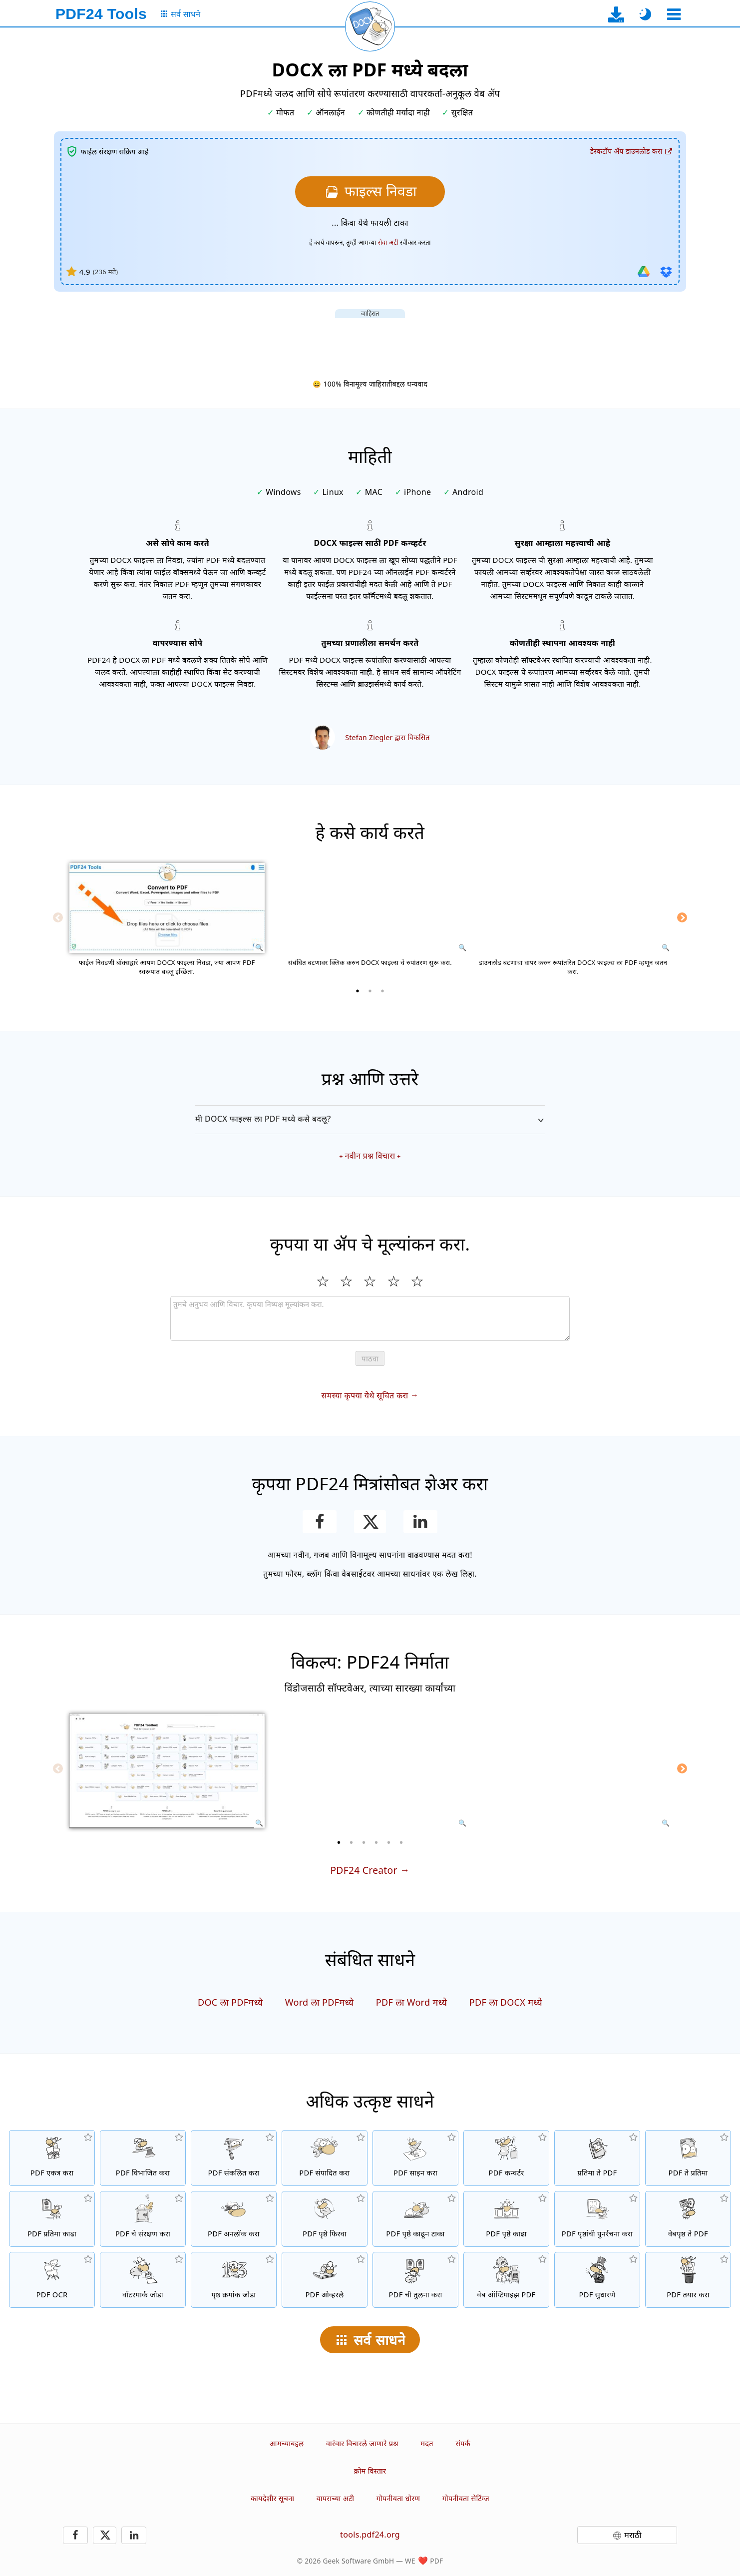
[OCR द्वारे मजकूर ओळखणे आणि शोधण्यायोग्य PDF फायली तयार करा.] (52, 2280)
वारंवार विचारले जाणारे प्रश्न (362, 2443)
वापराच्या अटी (336, 2498)
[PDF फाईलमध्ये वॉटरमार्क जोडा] (143, 2280)
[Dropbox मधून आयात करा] (666, 271)
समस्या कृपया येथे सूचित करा (365, 1395)
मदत (426, 2443)
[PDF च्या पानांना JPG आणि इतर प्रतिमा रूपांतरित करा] (688, 2158)
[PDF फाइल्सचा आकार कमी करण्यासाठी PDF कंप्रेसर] (234, 2158)
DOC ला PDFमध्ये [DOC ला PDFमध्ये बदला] (230, 2002)
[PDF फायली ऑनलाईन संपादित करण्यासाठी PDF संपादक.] (325, 2158)
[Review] (370, 1318)
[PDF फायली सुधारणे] (597, 2280)
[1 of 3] (358, 991)
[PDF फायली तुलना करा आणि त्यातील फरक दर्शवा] (415, 2280)
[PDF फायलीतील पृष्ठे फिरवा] (325, 2219)
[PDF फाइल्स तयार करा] (688, 2280)
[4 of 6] (376, 1842)
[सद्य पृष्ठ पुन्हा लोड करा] (370, 26)
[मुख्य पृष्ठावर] (101, 13)
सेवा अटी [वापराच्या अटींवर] (388, 242)
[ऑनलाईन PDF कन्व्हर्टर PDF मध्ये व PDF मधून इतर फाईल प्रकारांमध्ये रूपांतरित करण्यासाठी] (506, 2158)
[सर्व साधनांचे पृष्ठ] (179, 14)
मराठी (633, 2535)
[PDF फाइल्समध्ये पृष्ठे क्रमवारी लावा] (597, 2219)
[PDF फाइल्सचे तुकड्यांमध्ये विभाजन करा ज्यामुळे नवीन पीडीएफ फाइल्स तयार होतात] (143, 2158)
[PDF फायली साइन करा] (415, 2158)
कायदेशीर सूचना (272, 2498)
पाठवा (370, 1358)
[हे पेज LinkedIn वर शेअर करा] (420, 1521)
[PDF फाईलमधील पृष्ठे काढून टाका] (415, 2219)
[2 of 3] (370, 991)
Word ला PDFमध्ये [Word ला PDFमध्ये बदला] (319, 2002)
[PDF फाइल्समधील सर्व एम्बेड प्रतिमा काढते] (52, 2219)
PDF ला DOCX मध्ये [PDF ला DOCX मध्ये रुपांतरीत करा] (505, 2002)
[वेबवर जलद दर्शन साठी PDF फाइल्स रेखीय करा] (506, 2280)
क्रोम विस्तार (370, 2471)
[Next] (682, 917)
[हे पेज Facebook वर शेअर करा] (320, 1521)
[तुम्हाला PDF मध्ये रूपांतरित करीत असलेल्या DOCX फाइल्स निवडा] (370, 191)
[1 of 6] (339, 1842)
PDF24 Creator (363, 1870)
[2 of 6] (352, 1842)
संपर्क (462, 2443)
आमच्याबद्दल (287, 2443)
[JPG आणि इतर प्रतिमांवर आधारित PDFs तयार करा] (597, 2158)
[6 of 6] (401, 1842)
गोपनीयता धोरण (398, 2498)
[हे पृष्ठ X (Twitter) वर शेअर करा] (369, 1521)
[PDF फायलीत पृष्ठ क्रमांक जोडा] (234, 2280)
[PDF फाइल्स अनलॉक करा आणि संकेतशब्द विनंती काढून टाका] (234, 2219)
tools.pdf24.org (370, 2534)
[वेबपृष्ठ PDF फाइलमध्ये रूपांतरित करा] (688, 2219)
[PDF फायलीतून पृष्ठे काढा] (506, 2219)
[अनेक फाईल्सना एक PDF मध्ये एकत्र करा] (52, 2158)
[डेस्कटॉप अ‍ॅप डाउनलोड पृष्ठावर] (616, 14)
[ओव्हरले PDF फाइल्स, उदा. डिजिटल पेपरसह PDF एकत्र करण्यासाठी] (325, 2280)
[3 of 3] (382, 991)
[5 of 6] (389, 1842)
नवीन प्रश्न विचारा (370, 1155)
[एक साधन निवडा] (674, 14)
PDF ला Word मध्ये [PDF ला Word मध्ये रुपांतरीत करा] (411, 2002)
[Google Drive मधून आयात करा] (644, 271)
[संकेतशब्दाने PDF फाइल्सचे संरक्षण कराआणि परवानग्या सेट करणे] (143, 2219)
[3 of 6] (364, 1842)
